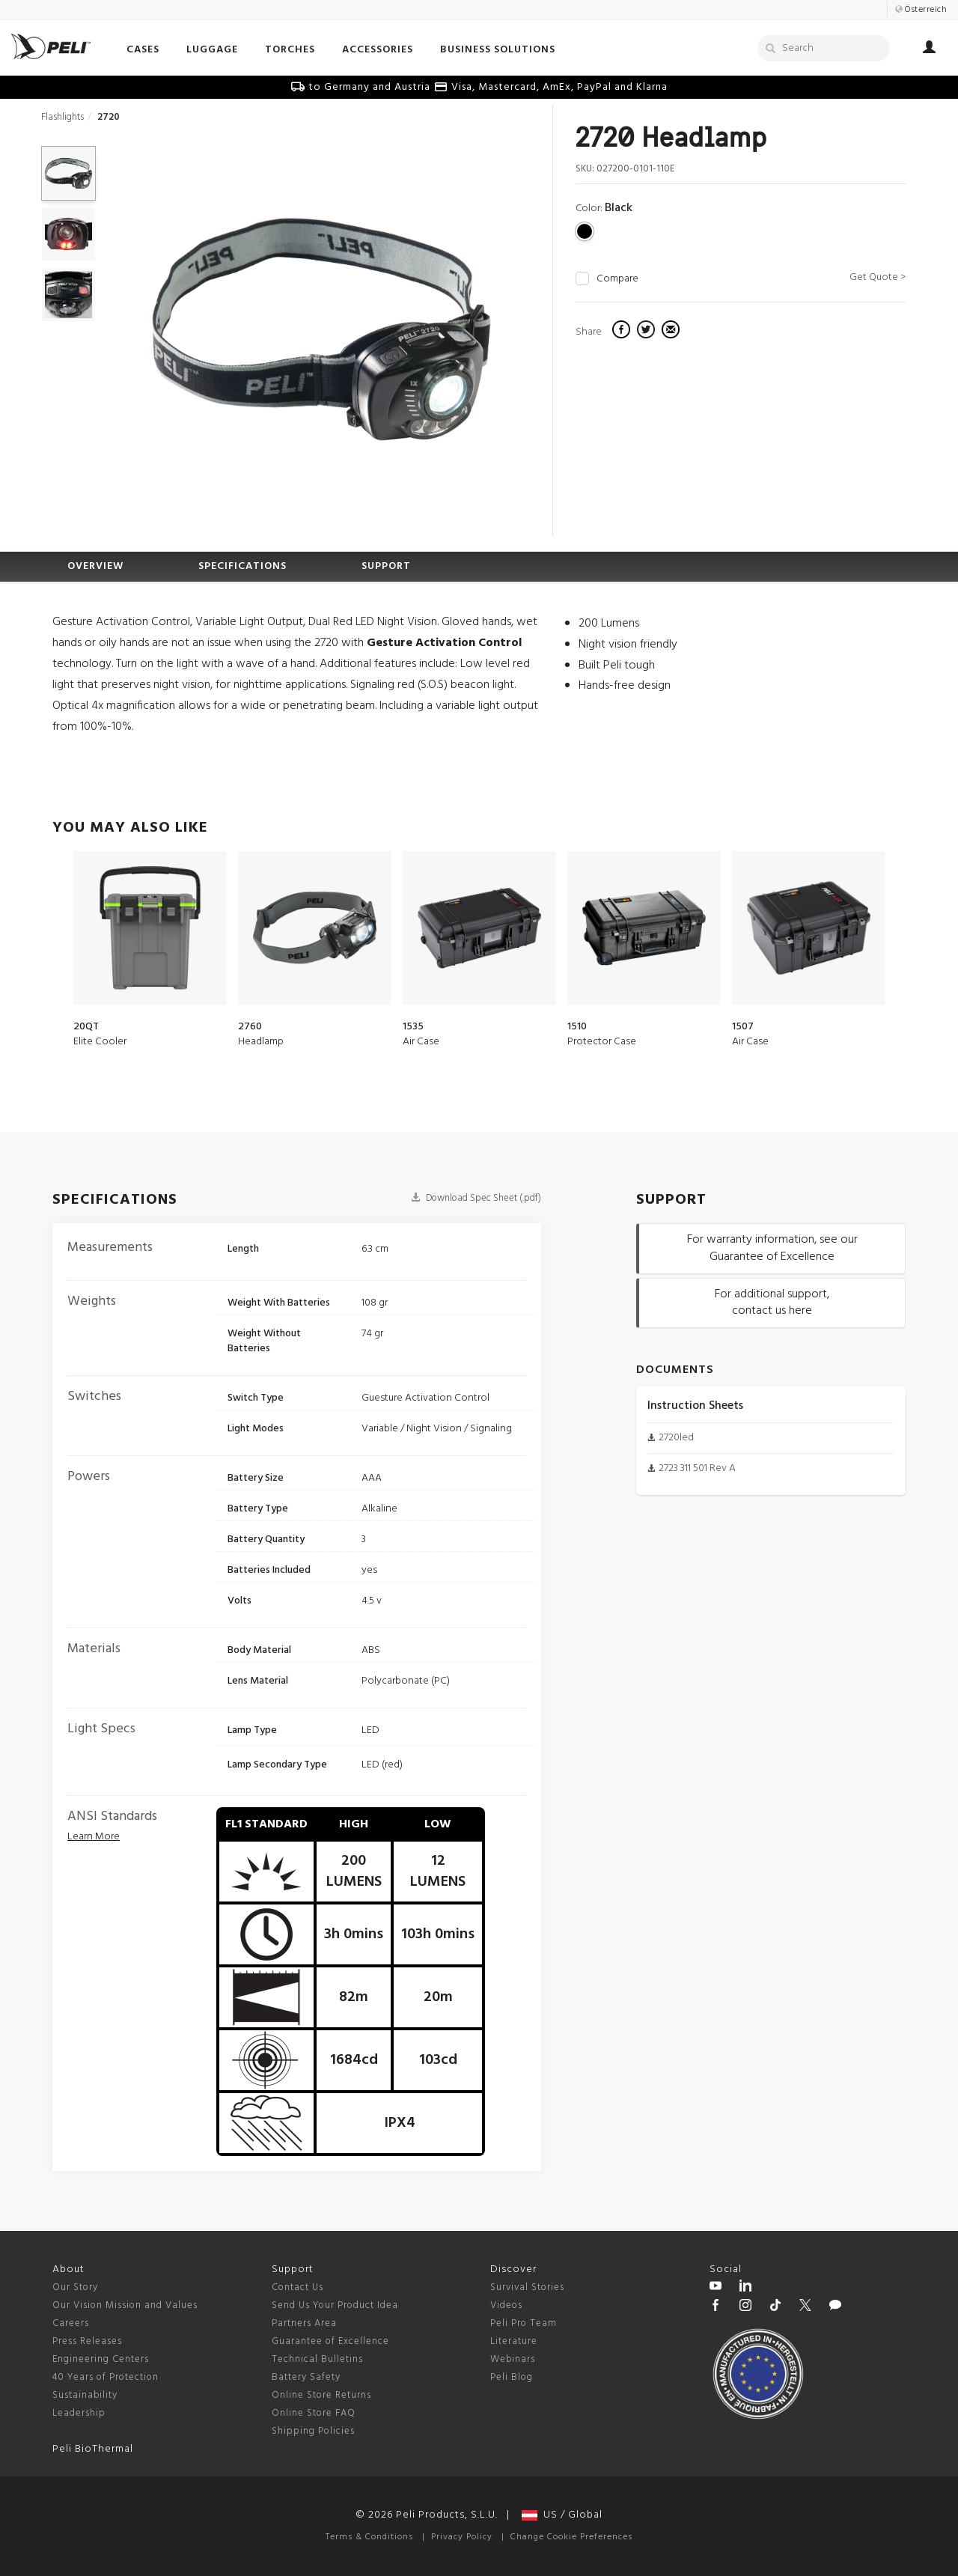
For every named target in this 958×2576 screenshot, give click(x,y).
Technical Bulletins (317, 2359)
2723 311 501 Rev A (697, 1468)
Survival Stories (527, 2287)
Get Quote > (877, 277)
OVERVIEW (95, 566)
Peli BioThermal (92, 2449)
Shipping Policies (313, 2431)
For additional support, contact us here (772, 1303)
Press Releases (87, 2341)
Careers (70, 2323)
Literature (513, 2341)
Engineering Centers (100, 2359)
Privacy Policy (461, 2537)
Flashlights (62, 117)
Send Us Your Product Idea (335, 2305)
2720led (676, 1437)
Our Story (75, 2287)
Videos (506, 2305)
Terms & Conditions (369, 2537)
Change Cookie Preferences (571, 2537)
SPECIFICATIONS (242, 566)
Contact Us (297, 2287)
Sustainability (85, 2395)
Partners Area (304, 2323)
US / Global (562, 2515)
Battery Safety (306, 2377)
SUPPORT (386, 566)
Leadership (79, 2413)
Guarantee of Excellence (330, 2341)
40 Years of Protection (105, 2377)
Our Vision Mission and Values (125, 2305)
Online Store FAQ (314, 2413)
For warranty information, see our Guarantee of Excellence (772, 1248)
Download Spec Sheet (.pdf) (476, 1198)
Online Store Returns (321, 2395)
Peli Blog (511, 2377)
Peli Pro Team (523, 2323)
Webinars (512, 2359)
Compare (617, 279)
